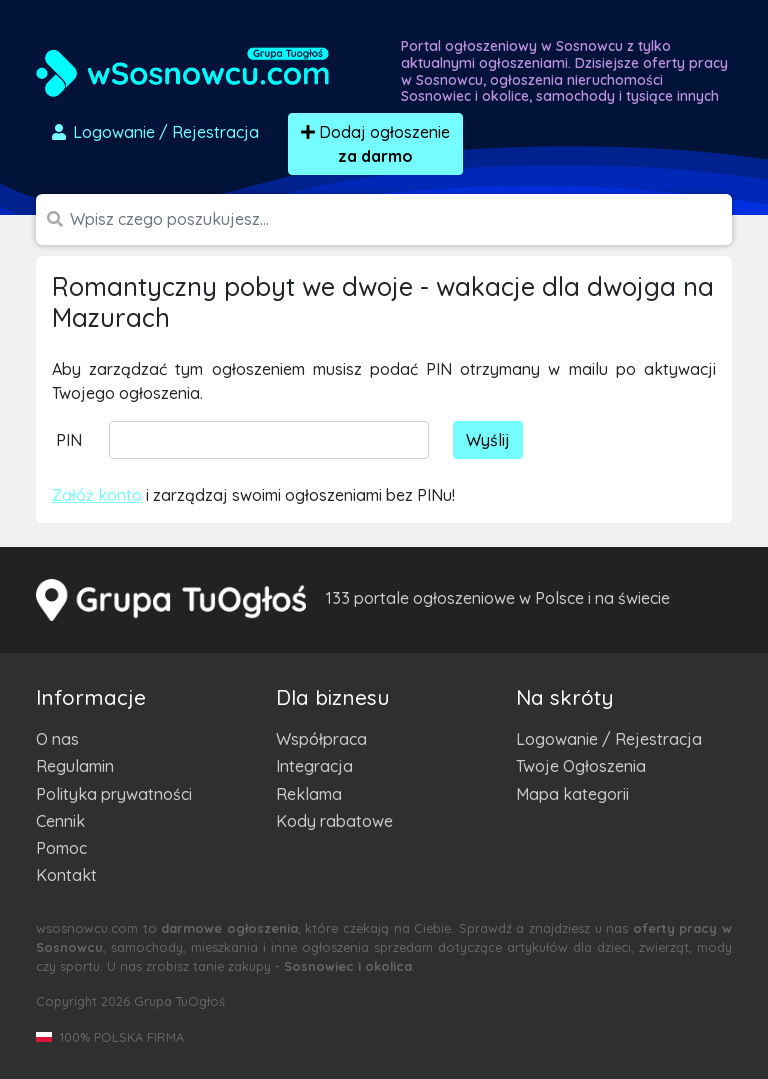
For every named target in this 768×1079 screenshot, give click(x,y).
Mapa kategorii (572, 794)
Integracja (314, 766)
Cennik (60, 821)
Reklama (309, 794)
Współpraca (321, 739)
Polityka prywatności (114, 794)
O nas (57, 739)
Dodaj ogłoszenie (375, 144)
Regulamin (75, 766)
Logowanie (154, 132)
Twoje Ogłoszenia (581, 766)
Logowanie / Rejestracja (609, 739)
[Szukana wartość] (401, 219)
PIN (69, 440)
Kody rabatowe (334, 821)
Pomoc (61, 848)
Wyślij (488, 440)
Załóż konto (97, 495)
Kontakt (66, 875)
